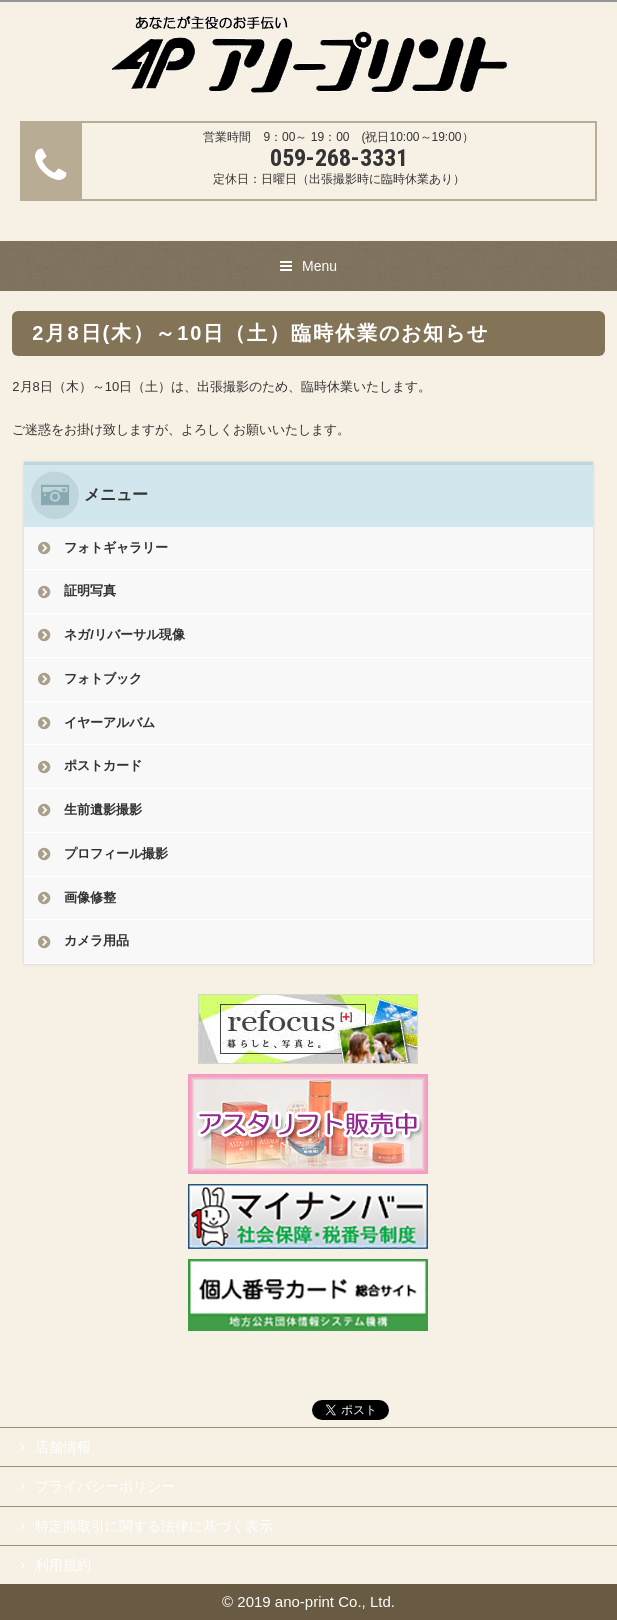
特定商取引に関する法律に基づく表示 (154, 1526)
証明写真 (90, 590)
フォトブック (103, 678)
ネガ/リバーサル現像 (124, 634)
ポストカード (103, 765)
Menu (319, 266)
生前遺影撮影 (103, 809)
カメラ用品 (96, 940)
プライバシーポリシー (105, 1486)
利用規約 (63, 1565)
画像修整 (90, 897)
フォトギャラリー (116, 547)
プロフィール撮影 (116, 853)
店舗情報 (63, 1447)
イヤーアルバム (109, 722)
